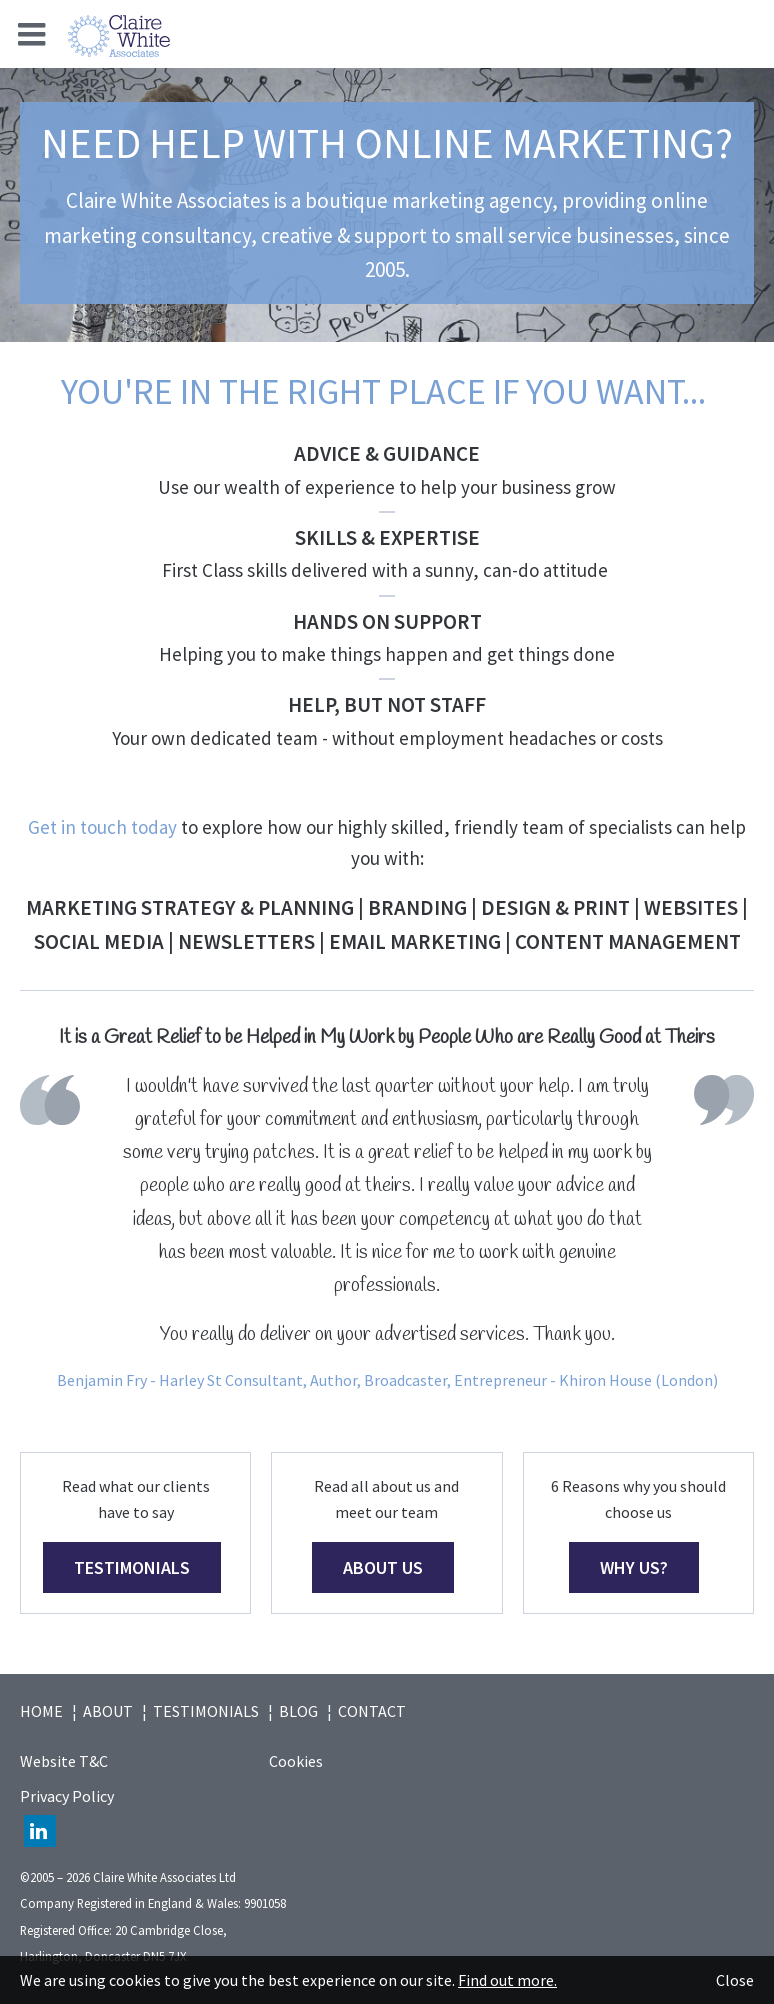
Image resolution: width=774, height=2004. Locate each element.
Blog (298, 1711)
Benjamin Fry (102, 1380)
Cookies (296, 1761)
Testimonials (206, 1711)
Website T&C (64, 1761)
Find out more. (507, 1980)
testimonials (132, 1567)
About (108, 1711)
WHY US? (634, 1567)
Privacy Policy (67, 1796)
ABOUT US (383, 1567)
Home (41, 1711)
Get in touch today (102, 827)
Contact (372, 1711)
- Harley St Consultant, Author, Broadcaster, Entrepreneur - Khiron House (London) (432, 1380)
